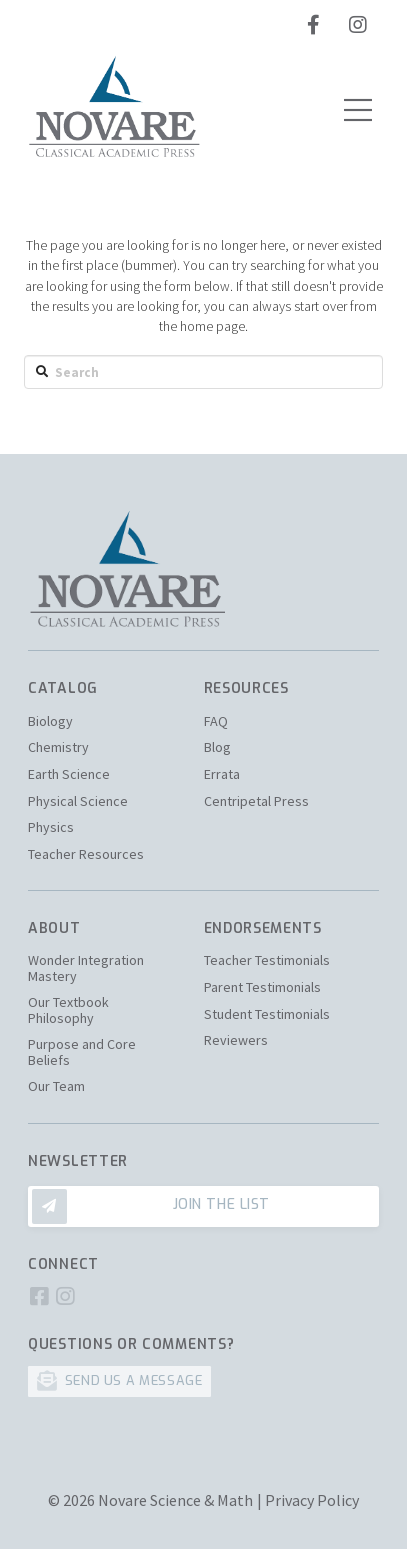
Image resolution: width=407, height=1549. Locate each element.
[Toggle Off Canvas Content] (358, 110)
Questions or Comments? (131, 1344)
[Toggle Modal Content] (203, 1206)
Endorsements (263, 928)
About (54, 928)
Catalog (63, 688)
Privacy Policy (312, 1500)
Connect (63, 1264)
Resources (246, 688)
